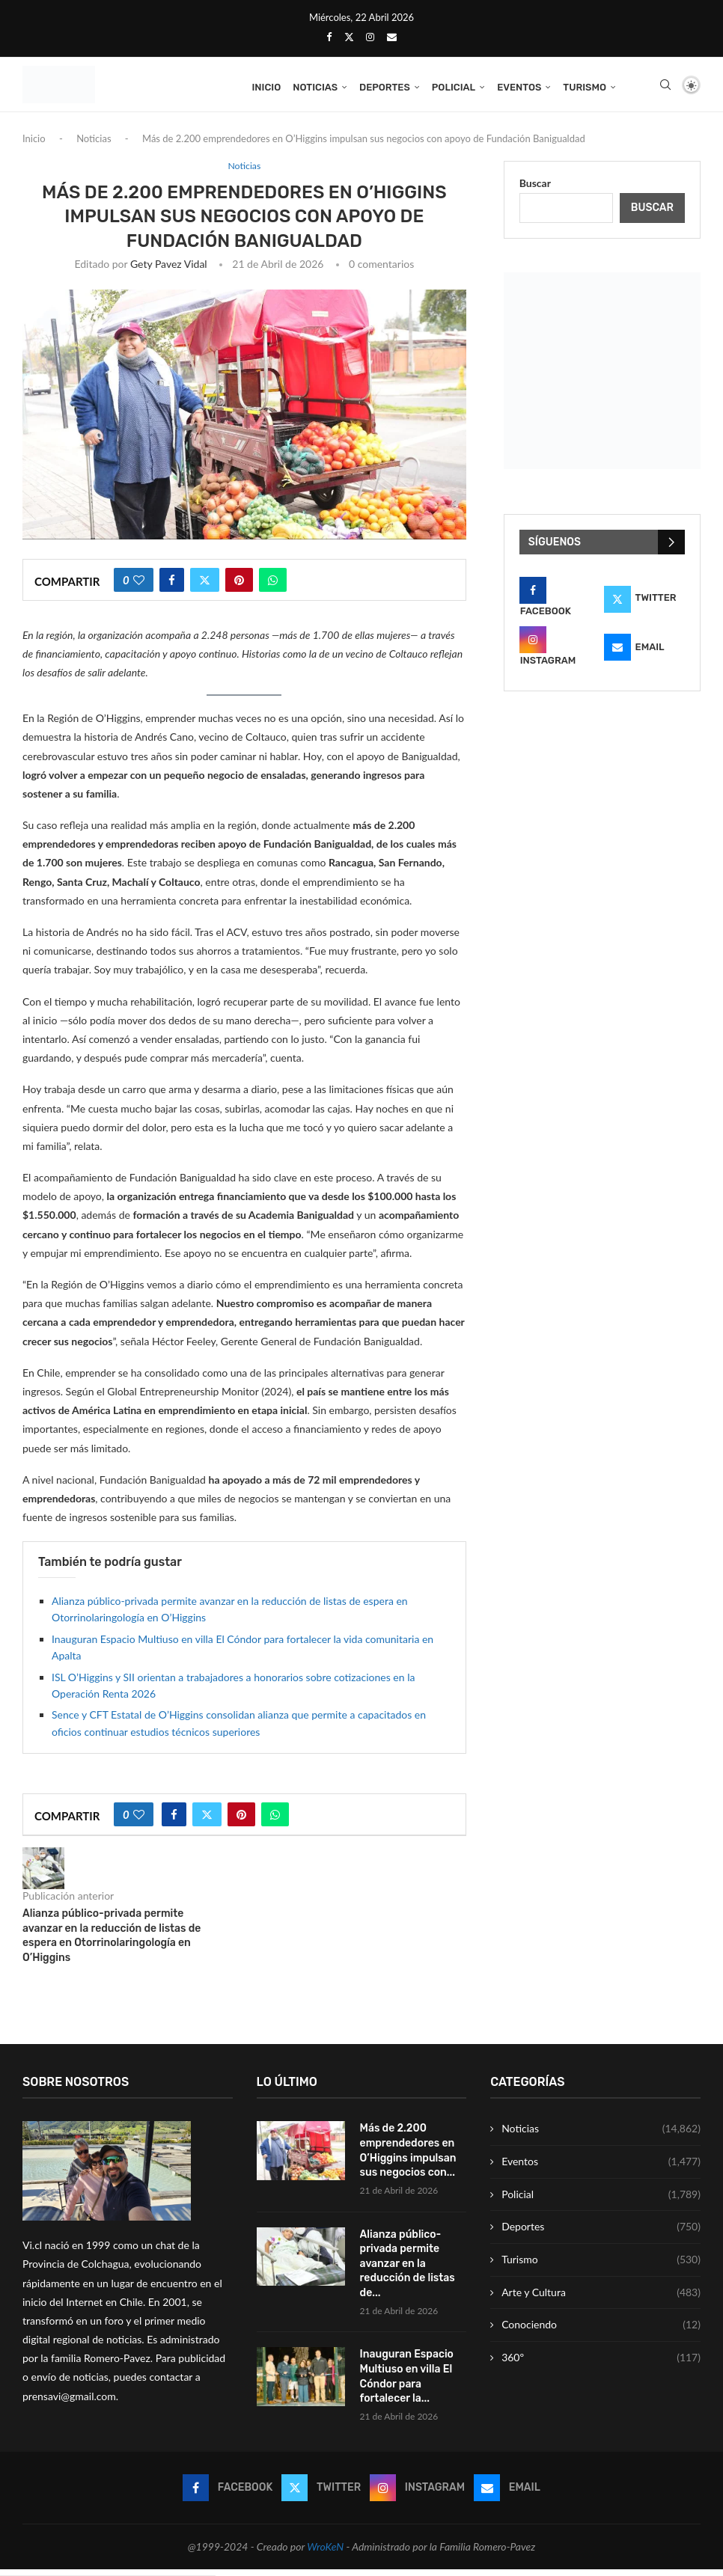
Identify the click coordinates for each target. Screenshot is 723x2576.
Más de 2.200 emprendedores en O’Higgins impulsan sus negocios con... (408, 2157)
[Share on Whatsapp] (273, 586)
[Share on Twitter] (204, 586)
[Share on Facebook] (171, 586)
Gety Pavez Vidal (168, 269)
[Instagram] (370, 37)
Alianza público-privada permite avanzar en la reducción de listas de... (407, 2269)
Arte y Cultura (601, 2298)
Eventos (519, 87)
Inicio (266, 87)
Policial (453, 87)
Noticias (315, 87)
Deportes (384, 87)
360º (601, 2363)
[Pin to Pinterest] (239, 586)
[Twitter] (349, 37)
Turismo (584, 87)
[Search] (665, 87)
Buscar (535, 189)
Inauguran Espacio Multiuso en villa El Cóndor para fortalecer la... (407, 2383)
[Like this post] (138, 586)
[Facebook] (329, 37)
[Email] (392, 37)
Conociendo (601, 2331)
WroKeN (325, 2553)
